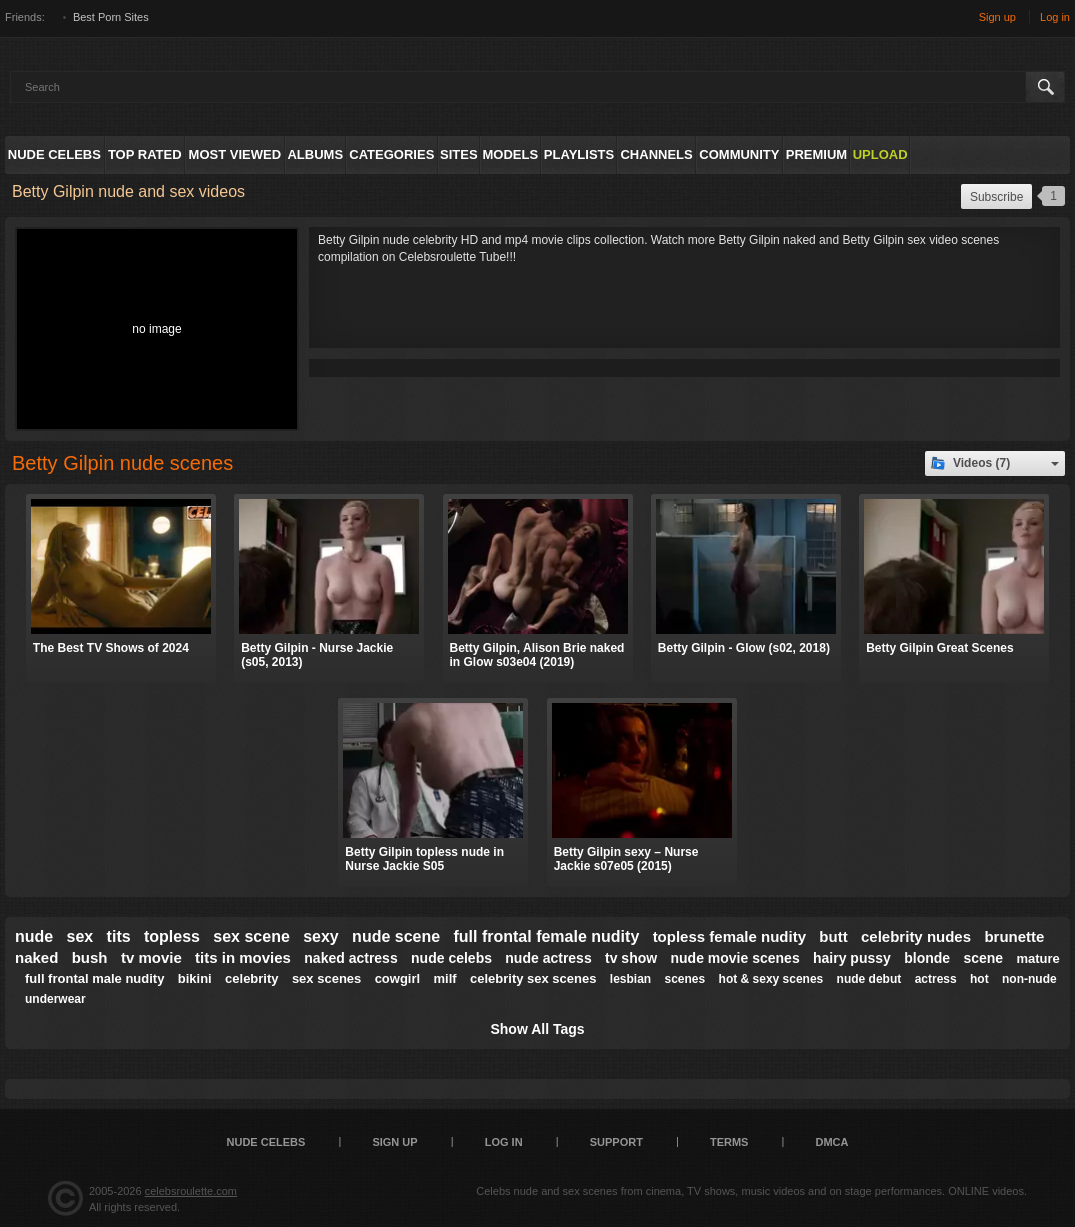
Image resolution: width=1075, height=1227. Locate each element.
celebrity (251, 978)
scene (983, 958)
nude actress (548, 958)
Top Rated (145, 154)
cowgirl (398, 978)
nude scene (396, 936)
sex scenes (326, 978)
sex (80, 936)
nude (34, 936)
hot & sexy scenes (771, 979)
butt (833, 936)
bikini (195, 978)
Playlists (579, 154)
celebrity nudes (916, 936)
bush (90, 957)
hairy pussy (852, 958)
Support (616, 1142)
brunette (1014, 936)
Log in (1055, 17)
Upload (880, 154)
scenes (685, 979)
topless (172, 936)
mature (1037, 958)
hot (979, 979)
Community (739, 154)
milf (445, 978)
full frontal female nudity (546, 936)
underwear (55, 999)
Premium (816, 154)
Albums (315, 154)
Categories (391, 154)
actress (936, 979)
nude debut (869, 979)
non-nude (1029, 979)
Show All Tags (537, 1029)
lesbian (630, 979)
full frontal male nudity (94, 978)
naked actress (350, 958)
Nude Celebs (54, 154)
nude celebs (451, 958)
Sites (459, 154)
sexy (321, 936)
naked (36, 957)
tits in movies (243, 957)
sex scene (251, 936)
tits (119, 936)
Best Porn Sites (111, 17)
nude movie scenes (735, 958)
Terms (729, 1142)
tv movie (151, 957)
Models (510, 154)
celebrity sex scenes (533, 978)
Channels (656, 154)
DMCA (831, 1142)
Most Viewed (235, 154)
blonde (927, 958)
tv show (631, 958)
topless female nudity (729, 936)
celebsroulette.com (191, 1191)
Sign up (997, 17)
